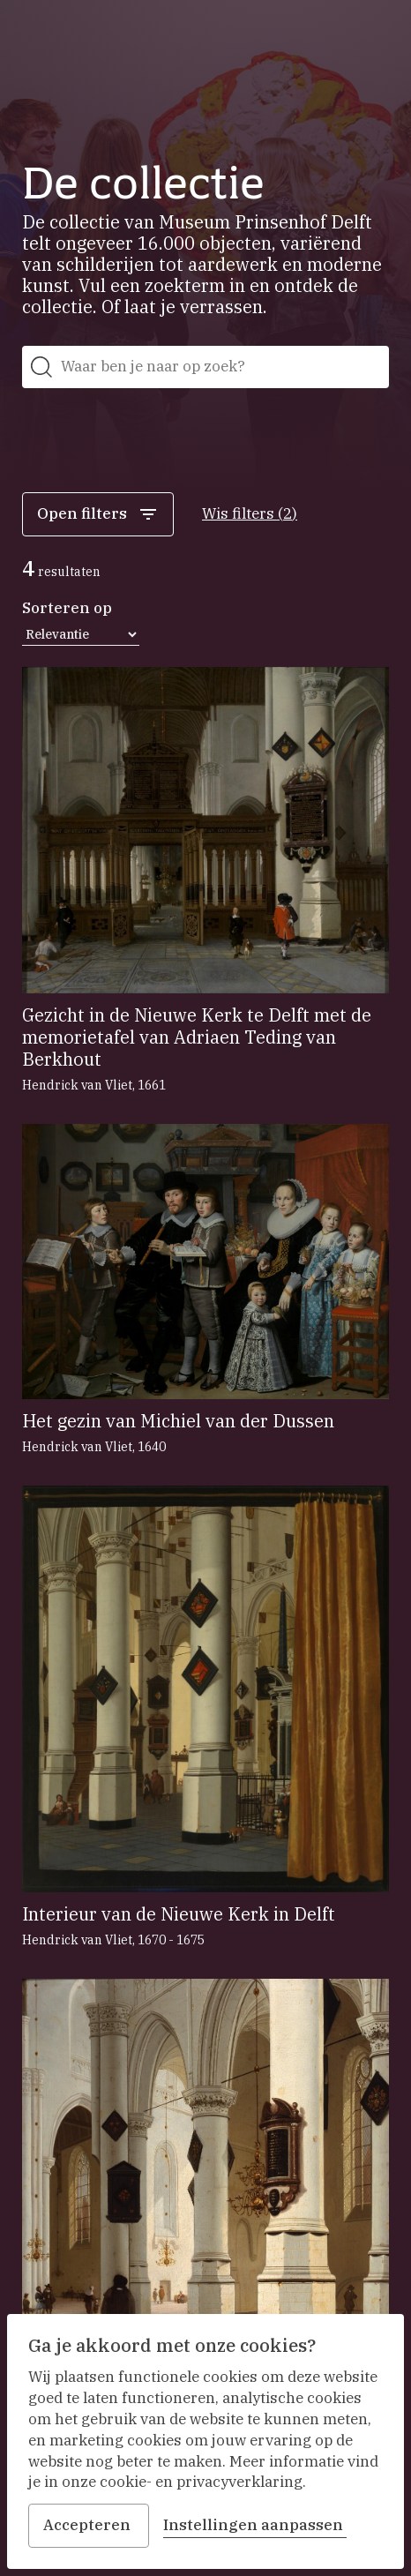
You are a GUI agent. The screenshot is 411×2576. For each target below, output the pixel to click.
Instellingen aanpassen (255, 2525)
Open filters (98, 514)
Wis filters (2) (249, 513)
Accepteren (88, 2525)
